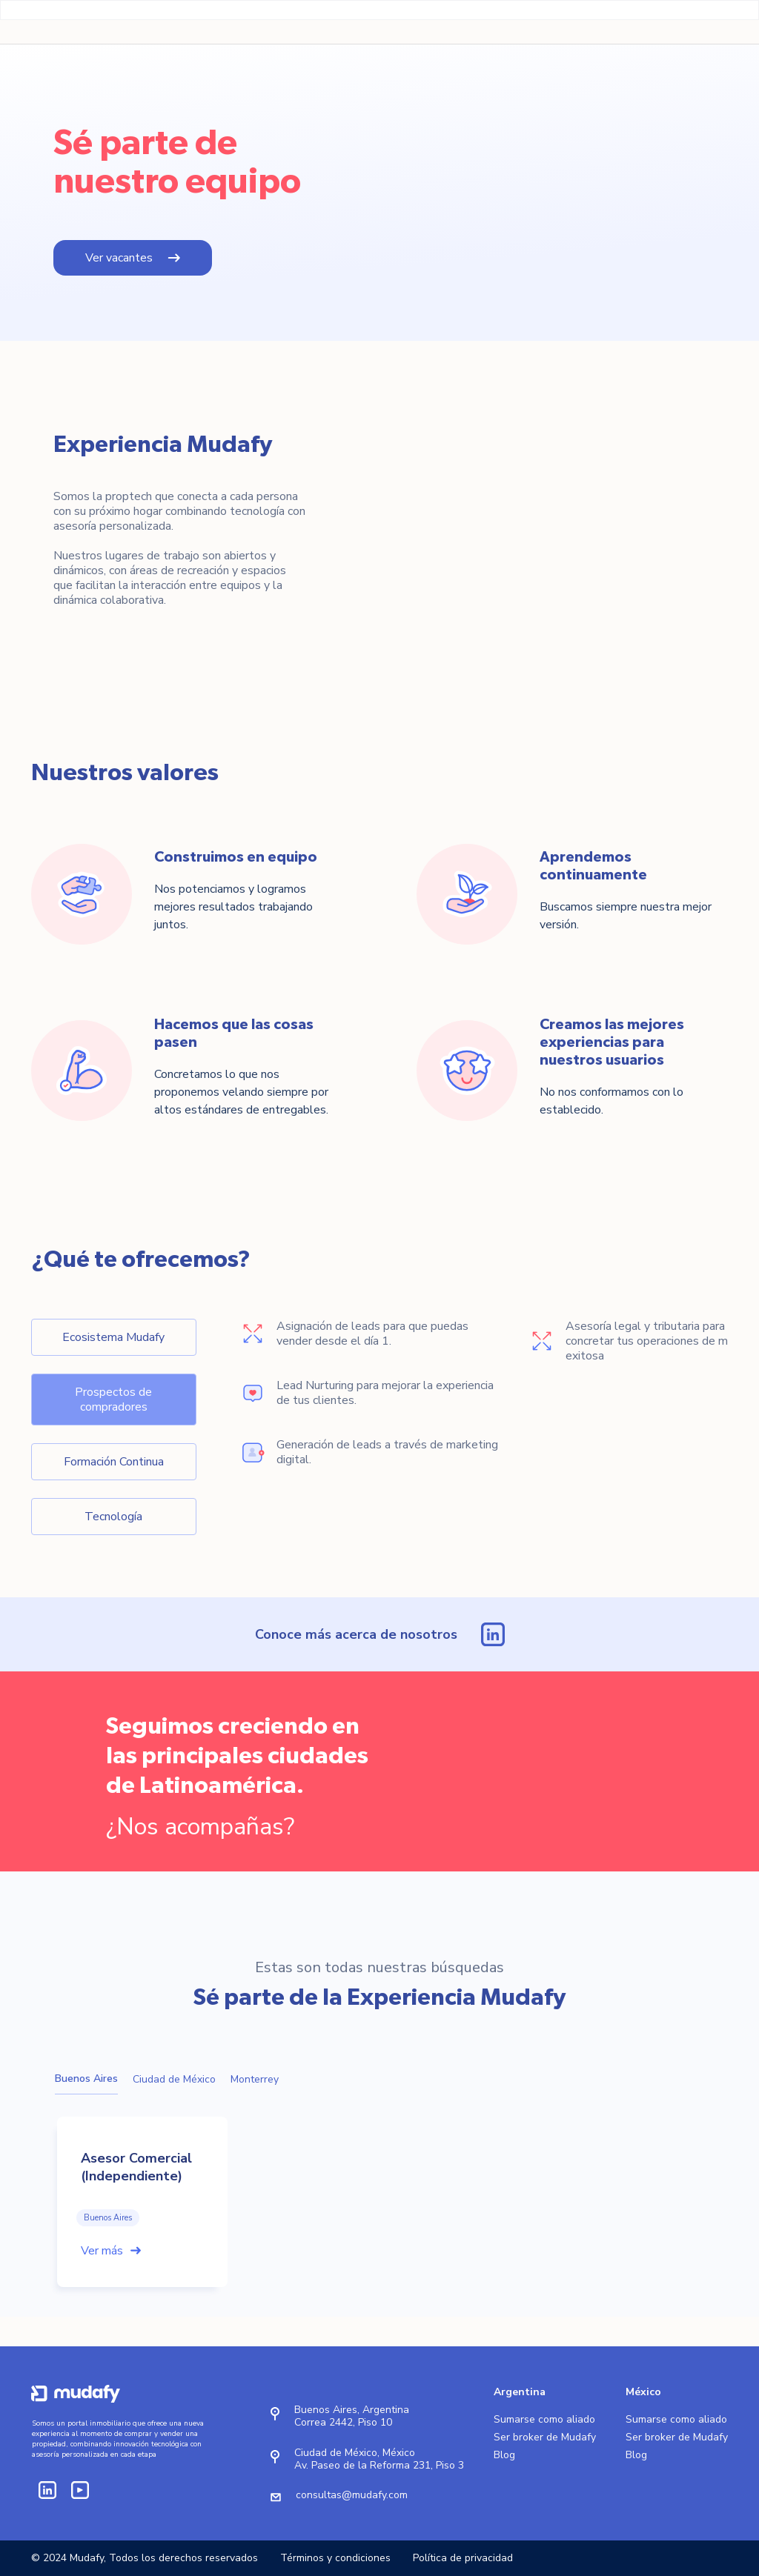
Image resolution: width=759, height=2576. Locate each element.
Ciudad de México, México (354, 2453)
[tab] (113, 1337)
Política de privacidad (463, 2558)
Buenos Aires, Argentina (351, 2410)
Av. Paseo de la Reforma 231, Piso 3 (379, 2465)
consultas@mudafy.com (352, 2495)
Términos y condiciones (335, 2558)
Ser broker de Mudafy (545, 2437)
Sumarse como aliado (544, 2419)
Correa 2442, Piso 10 (343, 2422)
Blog (504, 2455)
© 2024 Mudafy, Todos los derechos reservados (144, 2558)
